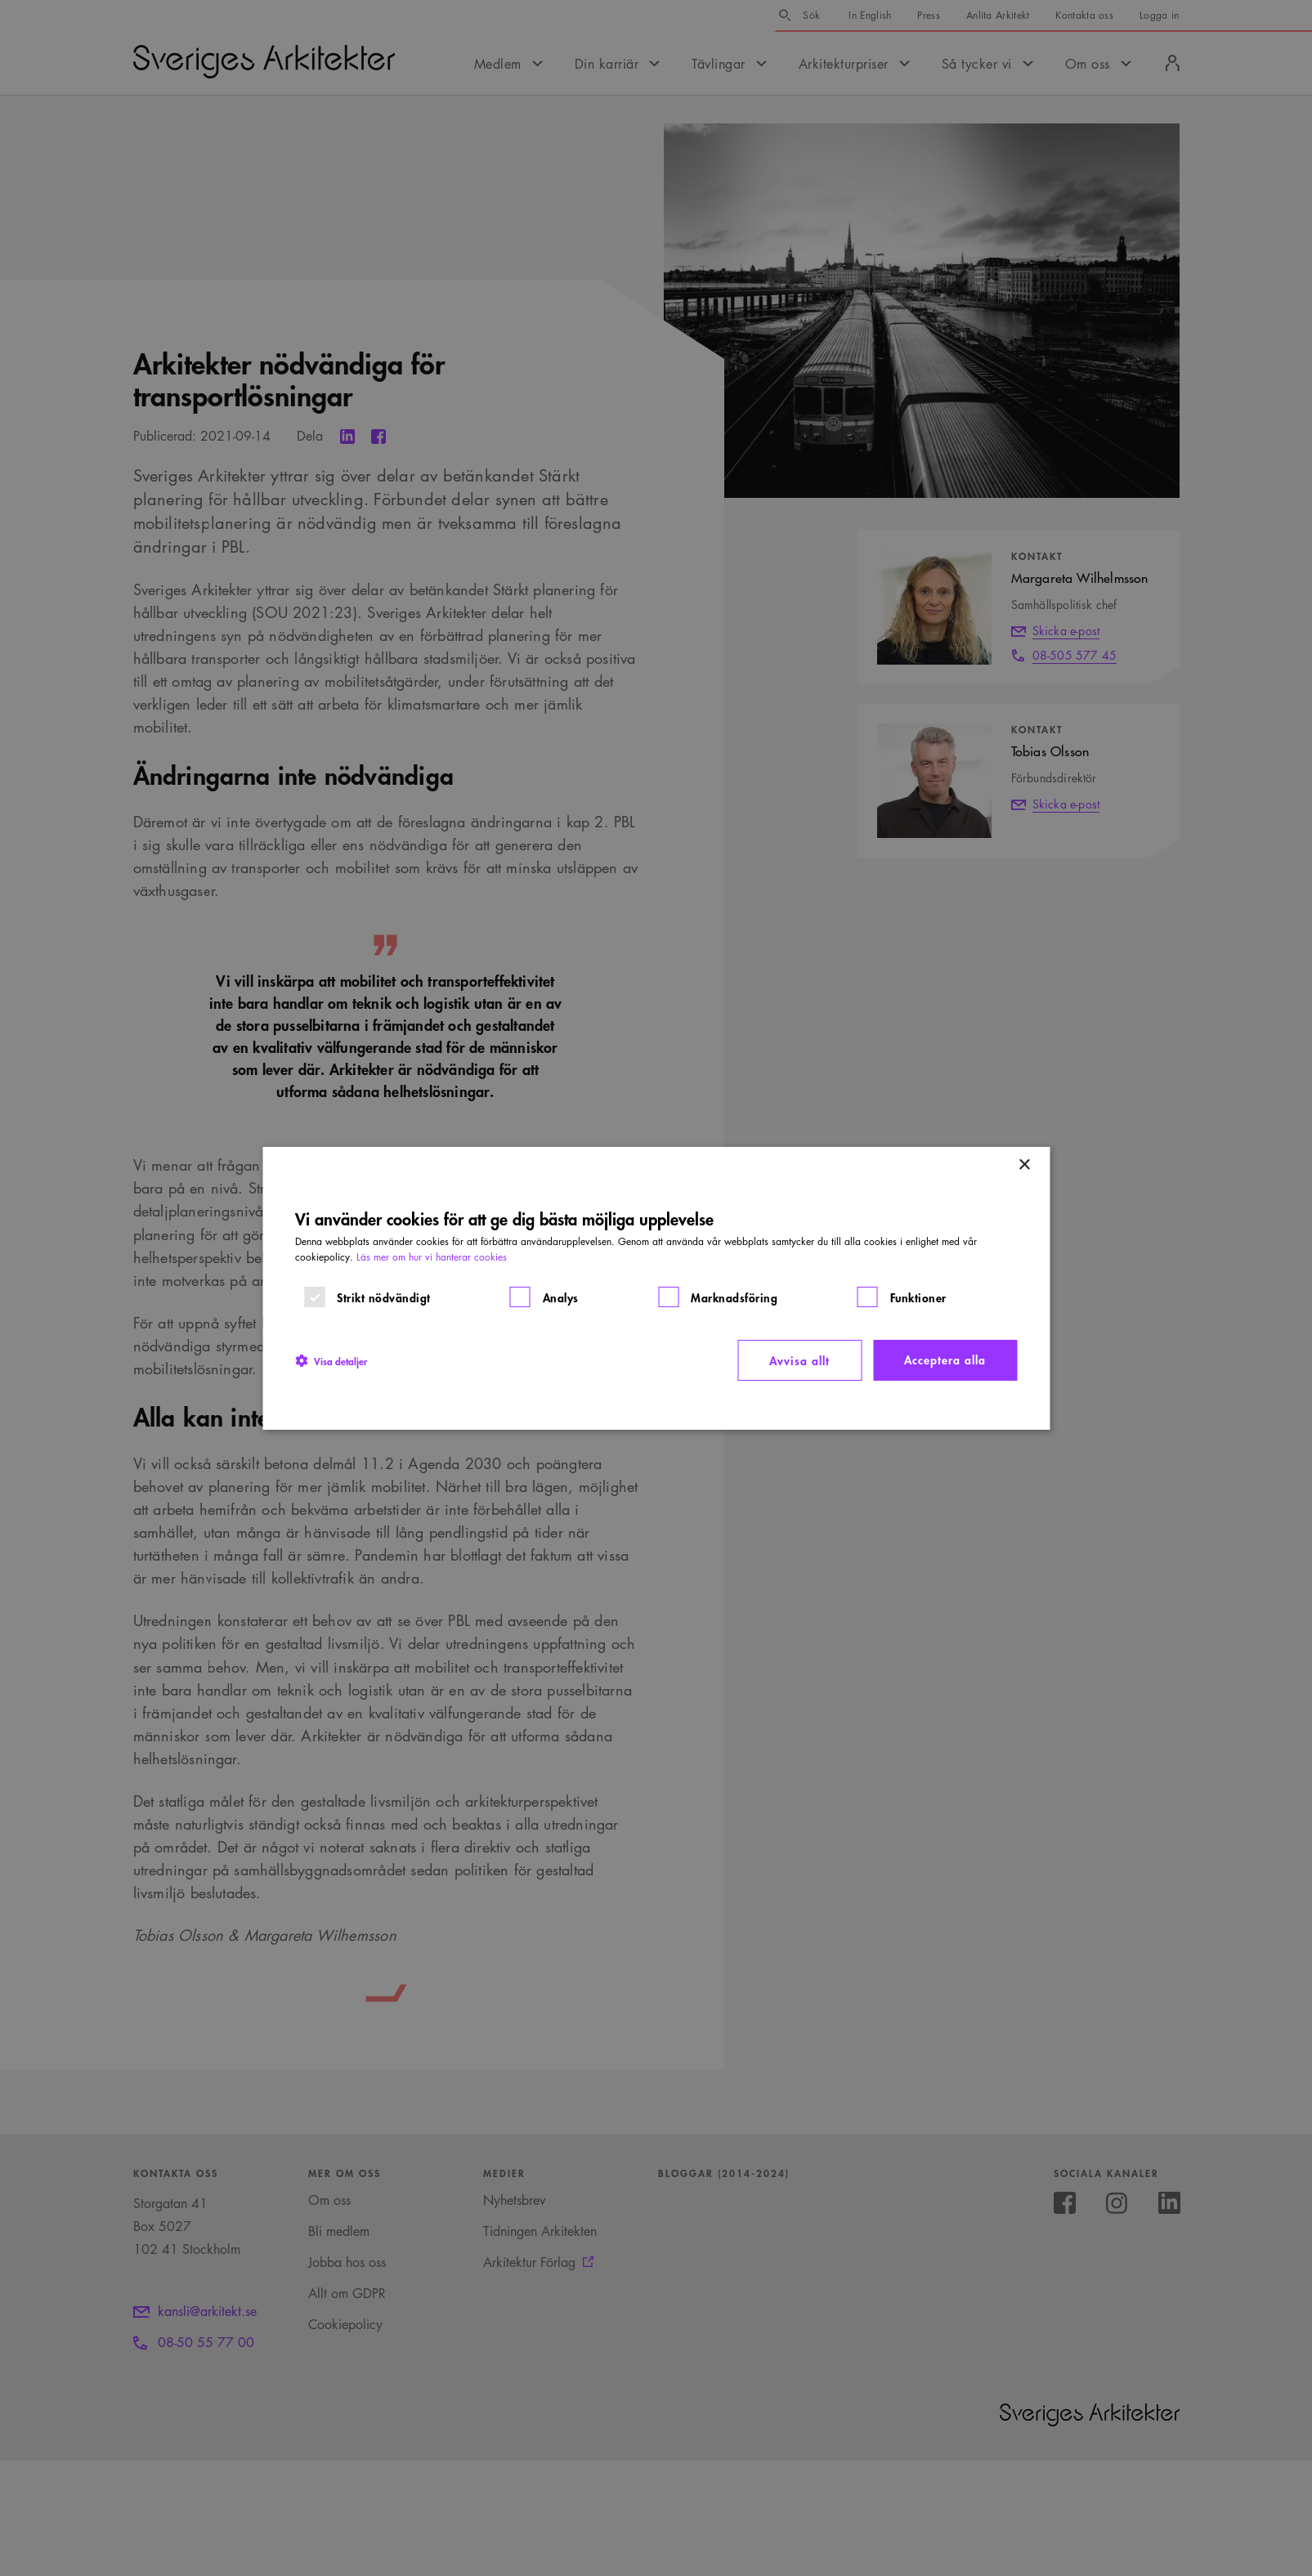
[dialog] (656, 1287)
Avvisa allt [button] (799, 1360)
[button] (331, 1360)
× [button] (1024, 1164)
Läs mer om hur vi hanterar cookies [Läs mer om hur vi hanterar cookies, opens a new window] (431, 1257)
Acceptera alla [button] (945, 1359)
